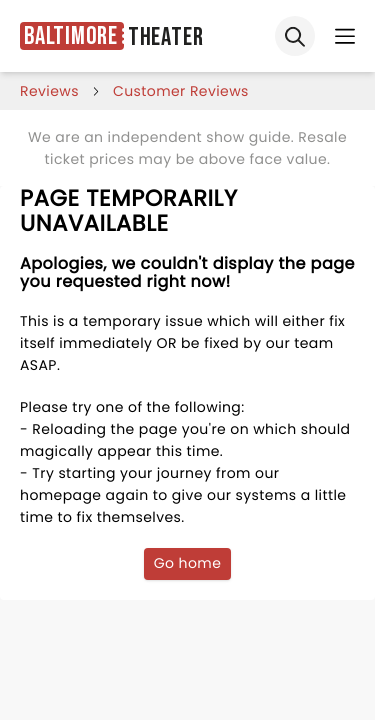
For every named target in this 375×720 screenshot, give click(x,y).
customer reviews (181, 91)
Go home (188, 563)
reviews (49, 91)
